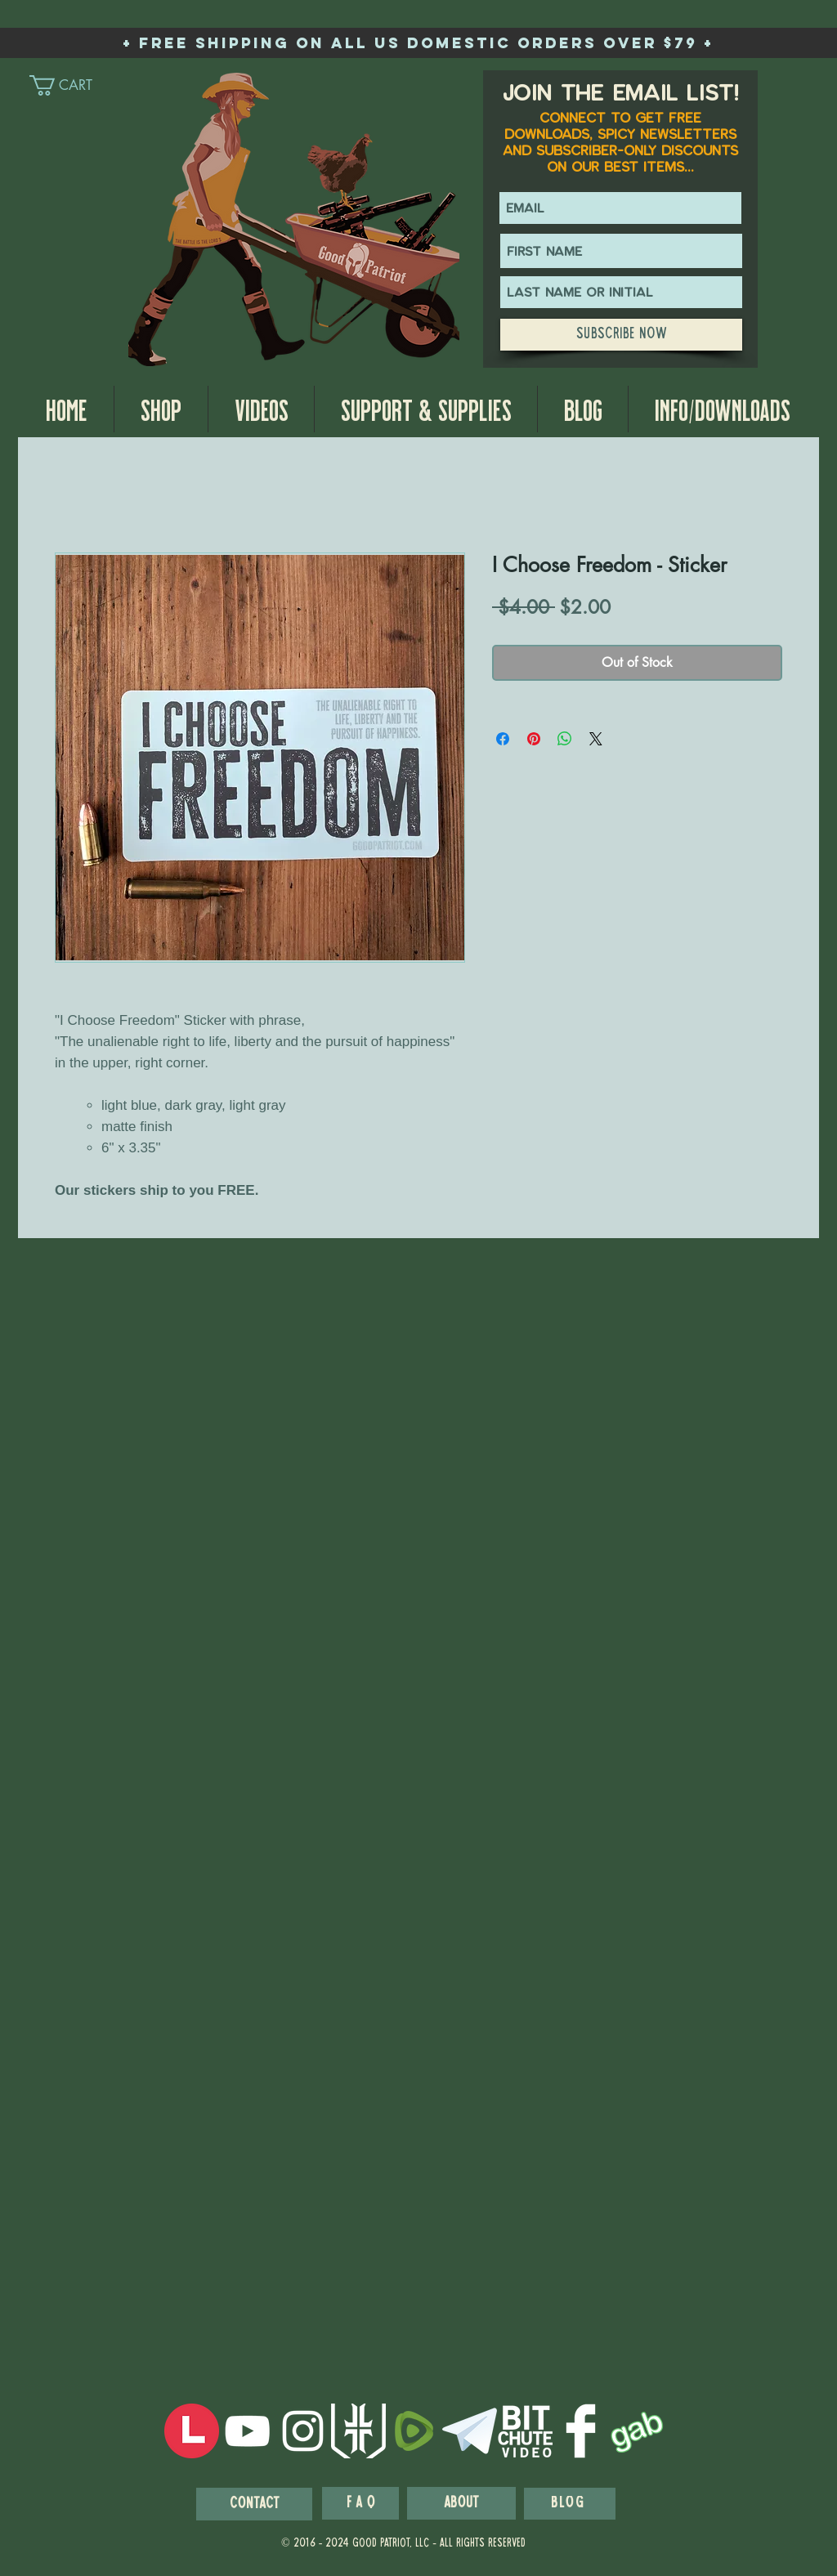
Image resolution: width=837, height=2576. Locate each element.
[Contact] (254, 2504)
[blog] (569, 2504)
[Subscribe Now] (621, 335)
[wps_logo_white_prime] (358, 2431)
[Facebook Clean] (580, 2431)
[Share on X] (596, 739)
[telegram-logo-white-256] (469, 2431)
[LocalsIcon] (191, 2431)
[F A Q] (360, 2503)
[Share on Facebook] (502, 739)
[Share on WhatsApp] (565, 739)
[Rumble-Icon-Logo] (414, 2431)
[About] (461, 2503)
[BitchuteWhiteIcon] (525, 2431)
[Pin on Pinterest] (534, 739)
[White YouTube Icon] (247, 2431)
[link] (75, 85)
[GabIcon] (636, 2431)
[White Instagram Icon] (302, 2431)
